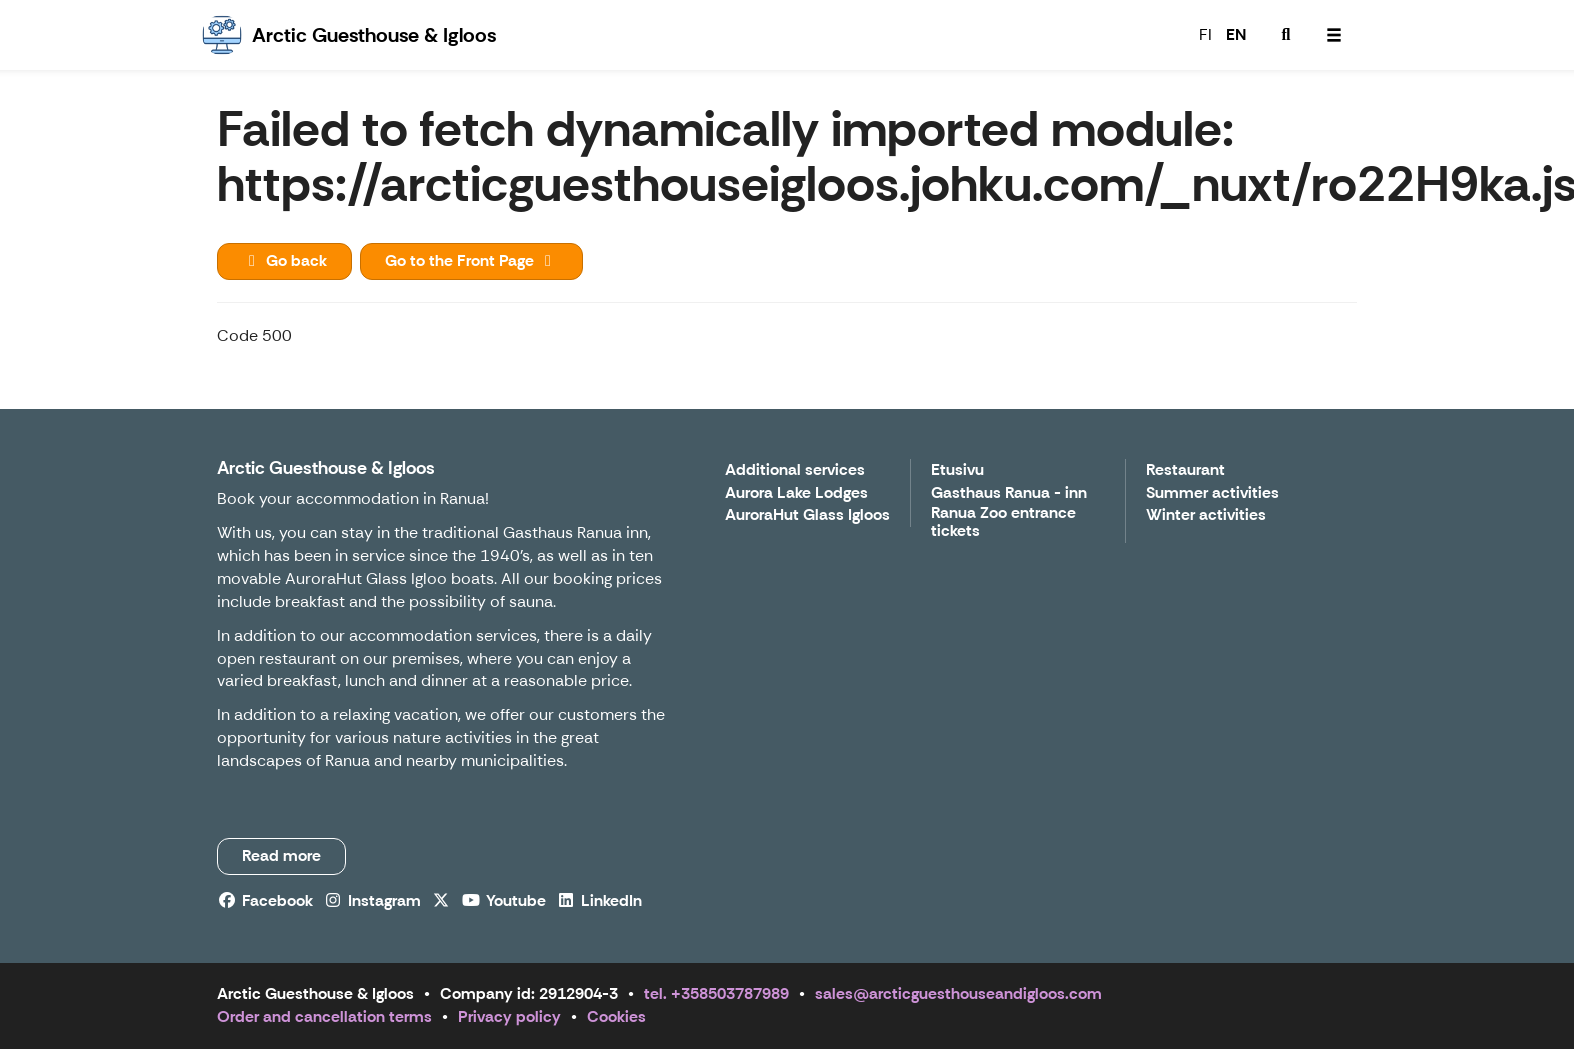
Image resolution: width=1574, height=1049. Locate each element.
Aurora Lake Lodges (796, 493)
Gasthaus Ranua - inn (1009, 493)
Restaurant (1185, 470)
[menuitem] (1286, 35)
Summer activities (1212, 493)
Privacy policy (509, 1016)
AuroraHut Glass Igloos (807, 515)
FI (1205, 34)
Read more (281, 855)
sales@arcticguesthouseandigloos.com (958, 993)
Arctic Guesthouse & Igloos (326, 468)
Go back (284, 260)
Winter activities (1206, 515)
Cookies (616, 1016)
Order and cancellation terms (324, 1016)
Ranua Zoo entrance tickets (1003, 522)
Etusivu (957, 470)
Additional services (795, 470)
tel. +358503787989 (716, 993)
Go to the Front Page (471, 260)
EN (1236, 34)
